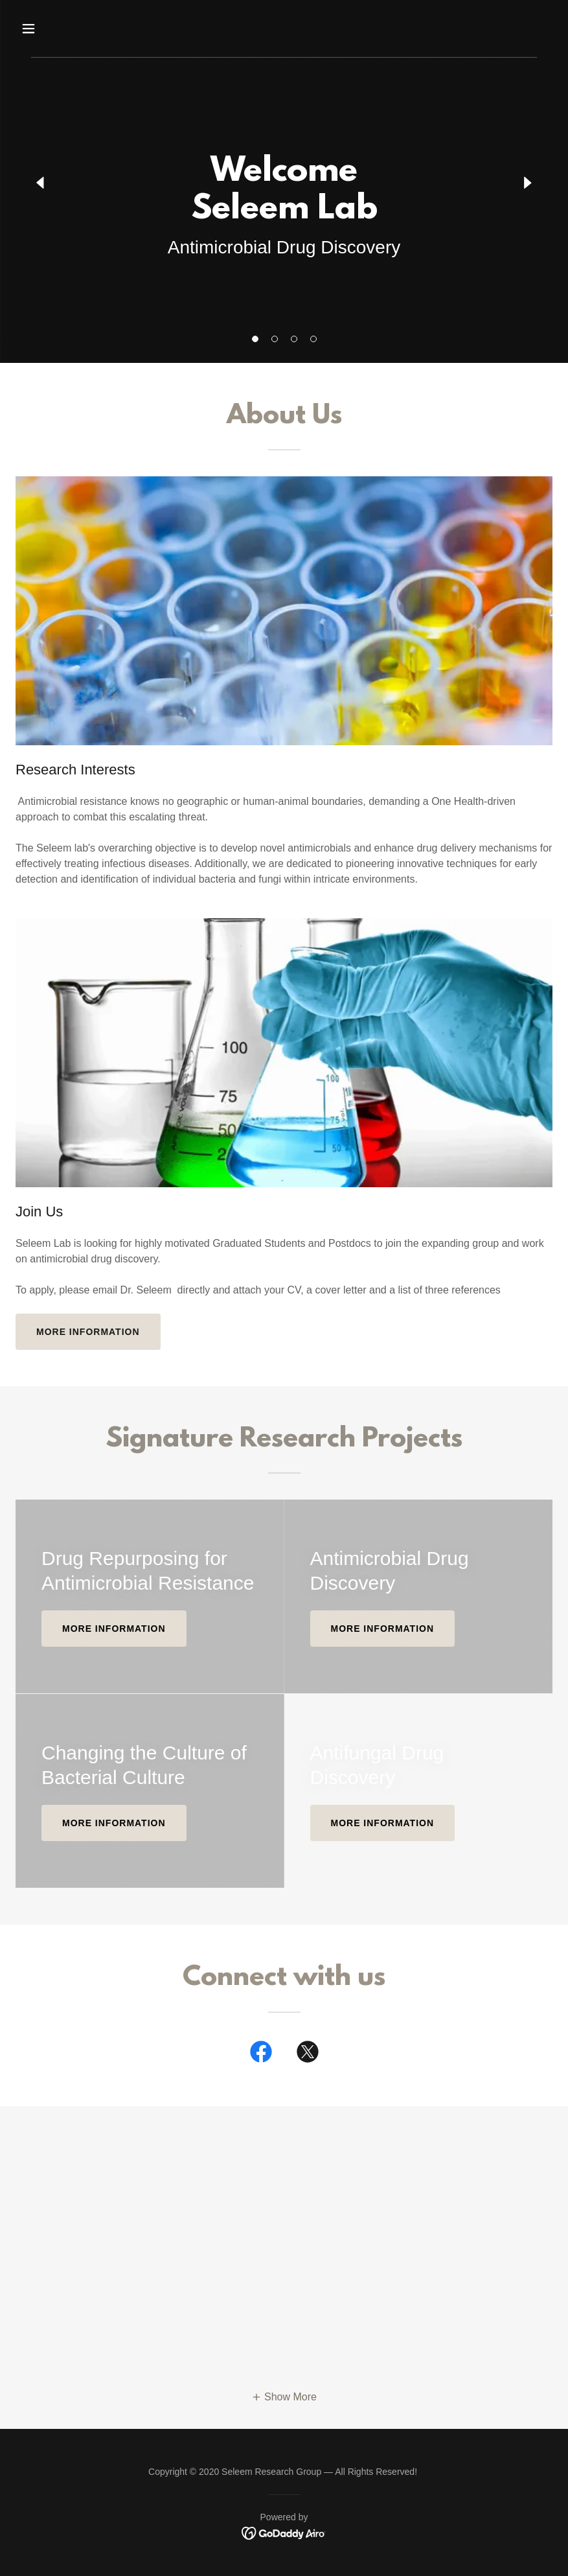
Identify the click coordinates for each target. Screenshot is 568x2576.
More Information (383, 1823)
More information (88, 1332)
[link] (261, 2054)
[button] (255, 339)
